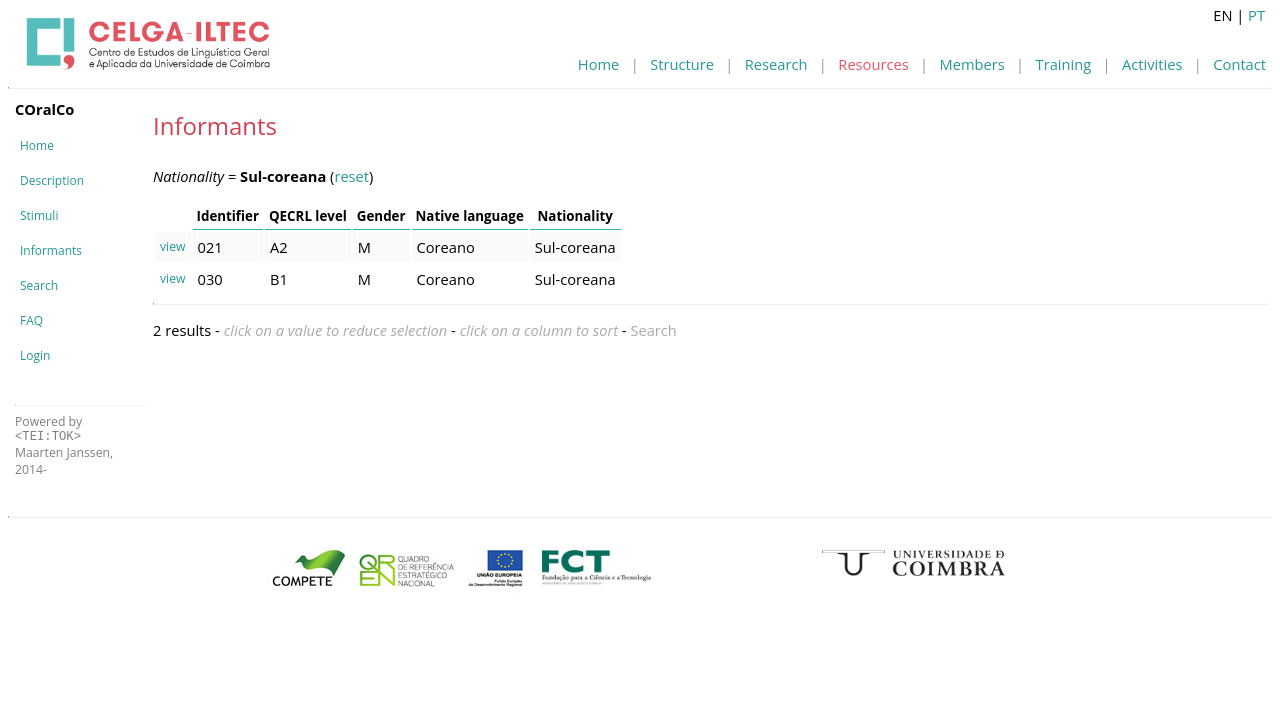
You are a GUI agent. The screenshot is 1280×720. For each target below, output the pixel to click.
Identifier (228, 216)
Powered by (48, 428)
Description (52, 180)
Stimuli (39, 215)
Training (1064, 64)
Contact (1239, 64)
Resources (873, 64)
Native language (470, 216)
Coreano (446, 247)
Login (35, 355)
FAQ (31, 320)
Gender (381, 216)
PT (1256, 15)
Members (972, 64)
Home (598, 64)
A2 (279, 247)
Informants (51, 250)
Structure (682, 64)
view (173, 246)
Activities (1152, 64)
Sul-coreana (575, 247)
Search (39, 285)
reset (351, 176)
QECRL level (308, 216)
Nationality (575, 216)
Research (776, 64)
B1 (279, 279)
